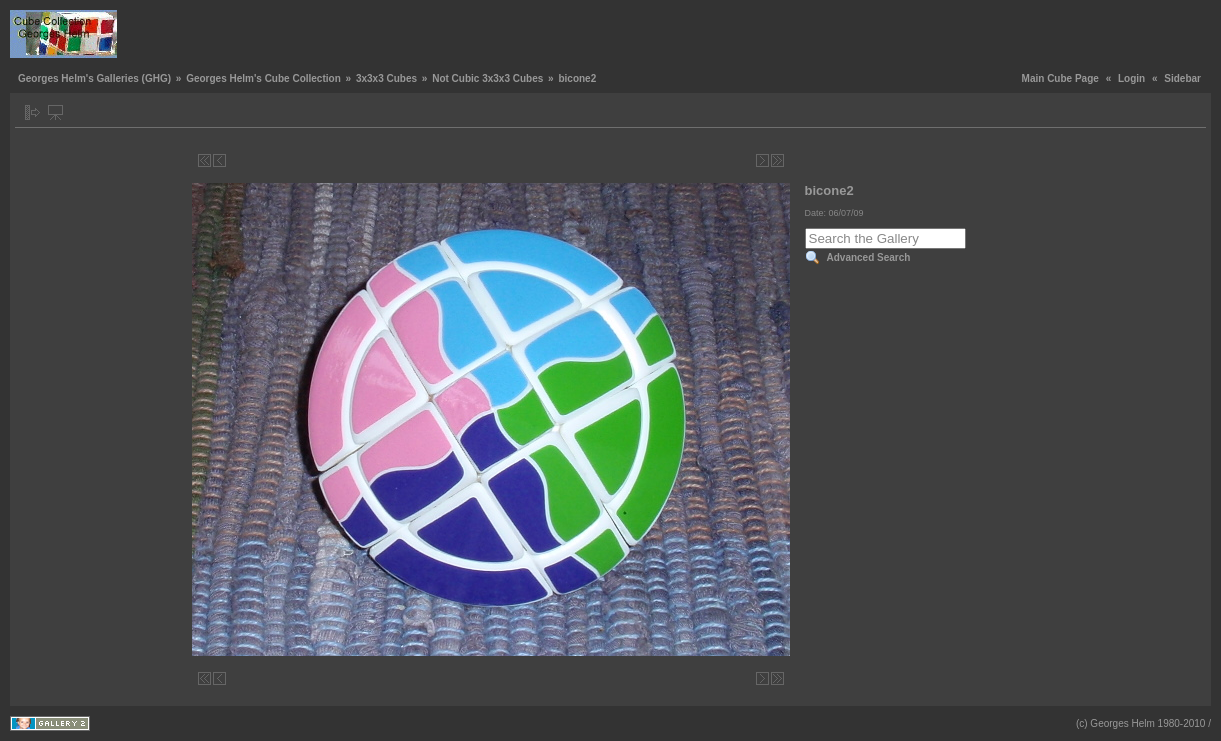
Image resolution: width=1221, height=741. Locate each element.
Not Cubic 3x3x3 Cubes (487, 78)
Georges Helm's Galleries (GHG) (94, 78)
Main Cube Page (1060, 78)
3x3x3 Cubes (386, 78)
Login (1131, 78)
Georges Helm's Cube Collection (263, 78)
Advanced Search (869, 257)
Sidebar (1182, 78)
